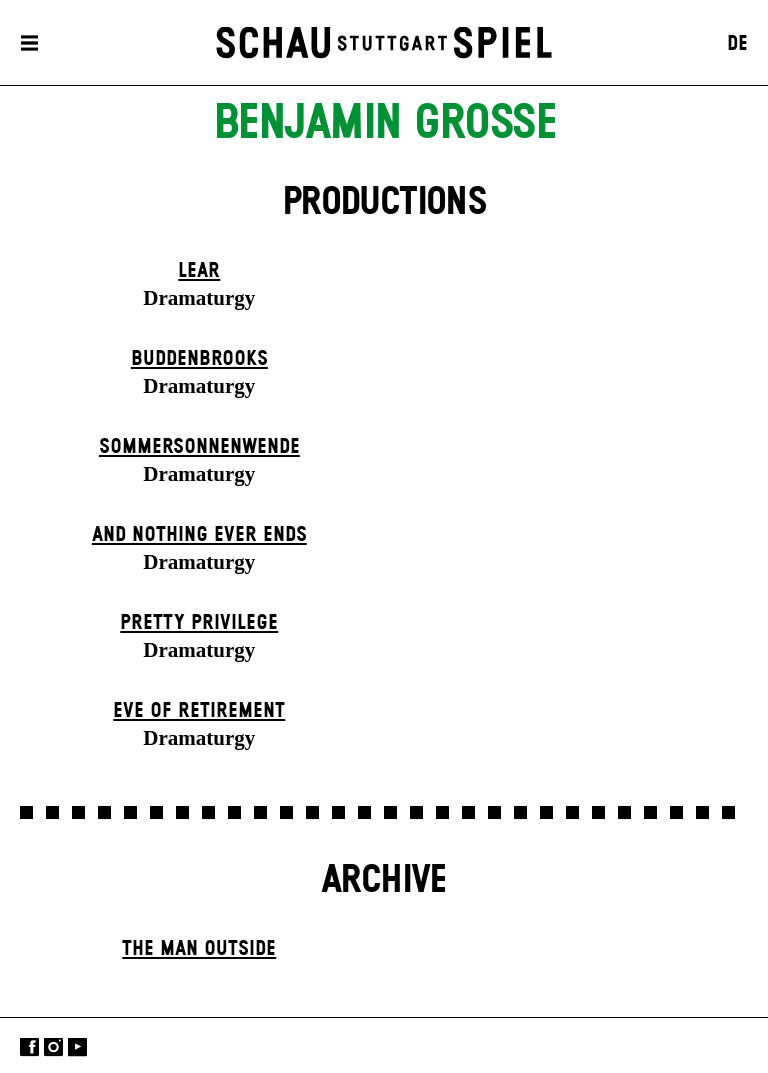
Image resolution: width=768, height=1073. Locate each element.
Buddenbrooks (199, 359)
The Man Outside (199, 949)
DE (737, 44)
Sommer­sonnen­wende (199, 447)
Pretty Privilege (199, 623)
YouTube (77, 1047)
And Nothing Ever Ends (199, 535)
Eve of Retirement (199, 711)
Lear (199, 271)
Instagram (53, 1047)
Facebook (29, 1047)
